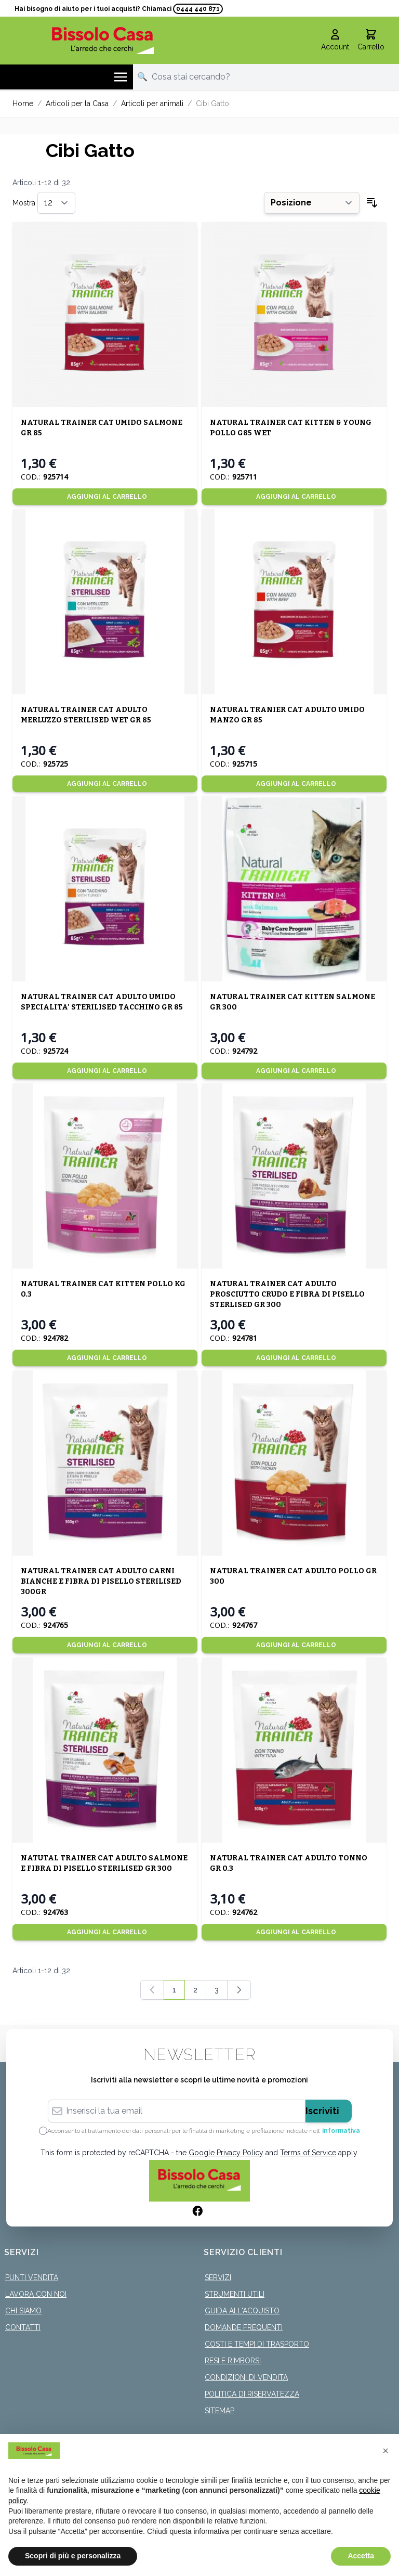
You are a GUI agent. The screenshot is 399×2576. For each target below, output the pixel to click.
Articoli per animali (152, 103)
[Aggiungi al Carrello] (104, 496)
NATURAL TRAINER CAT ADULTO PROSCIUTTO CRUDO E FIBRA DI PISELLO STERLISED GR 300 (287, 1294)
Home (22, 103)
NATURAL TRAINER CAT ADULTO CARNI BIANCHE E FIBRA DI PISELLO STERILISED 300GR (101, 1581)
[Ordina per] (312, 203)
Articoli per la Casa (77, 103)
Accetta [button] (361, 2556)
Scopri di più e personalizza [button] (73, 2556)
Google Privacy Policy (226, 2152)
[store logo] (103, 40)
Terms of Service (308, 2152)
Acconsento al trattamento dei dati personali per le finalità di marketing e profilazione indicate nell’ (203, 2130)
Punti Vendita (31, 2277)
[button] (385, 2450)
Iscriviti (322, 2110)
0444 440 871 (198, 8)
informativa (341, 2130)
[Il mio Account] (335, 40)
